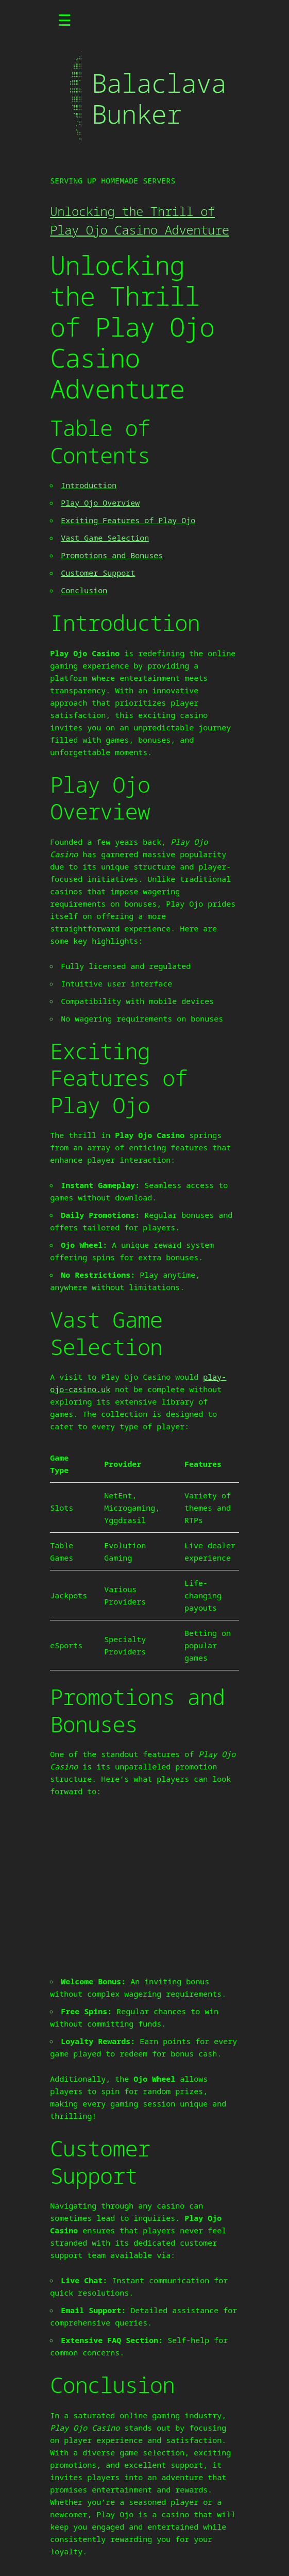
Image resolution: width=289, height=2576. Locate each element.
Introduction (88, 485)
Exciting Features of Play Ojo (128, 520)
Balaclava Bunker (159, 98)
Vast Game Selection (105, 537)
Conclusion (84, 590)
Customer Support (98, 572)
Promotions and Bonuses (112, 555)
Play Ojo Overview (100, 502)
